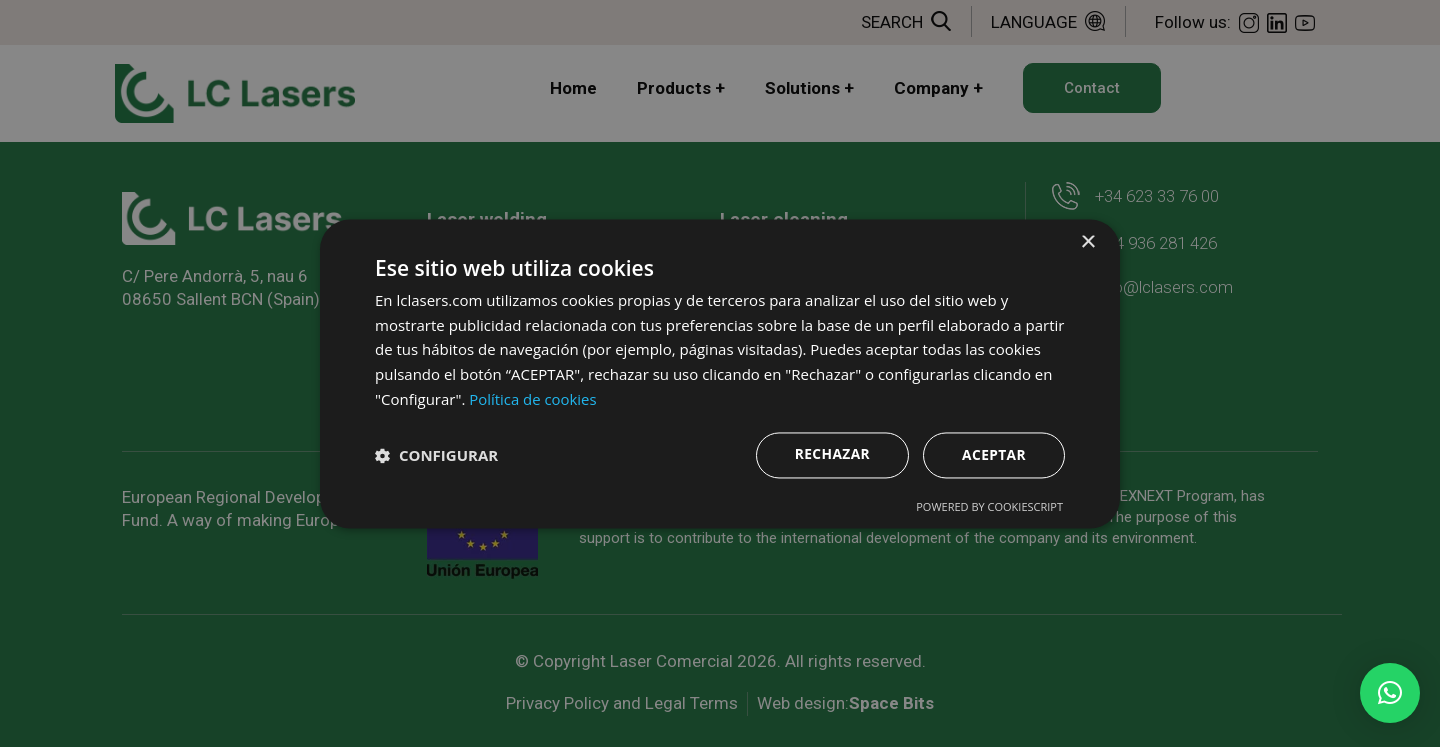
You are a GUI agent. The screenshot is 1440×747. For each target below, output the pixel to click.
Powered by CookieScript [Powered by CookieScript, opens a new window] (989, 506)
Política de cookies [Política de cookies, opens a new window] (533, 399)
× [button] (1087, 242)
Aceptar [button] (993, 454)
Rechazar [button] (830, 453)
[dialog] (720, 374)
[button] (1390, 693)
